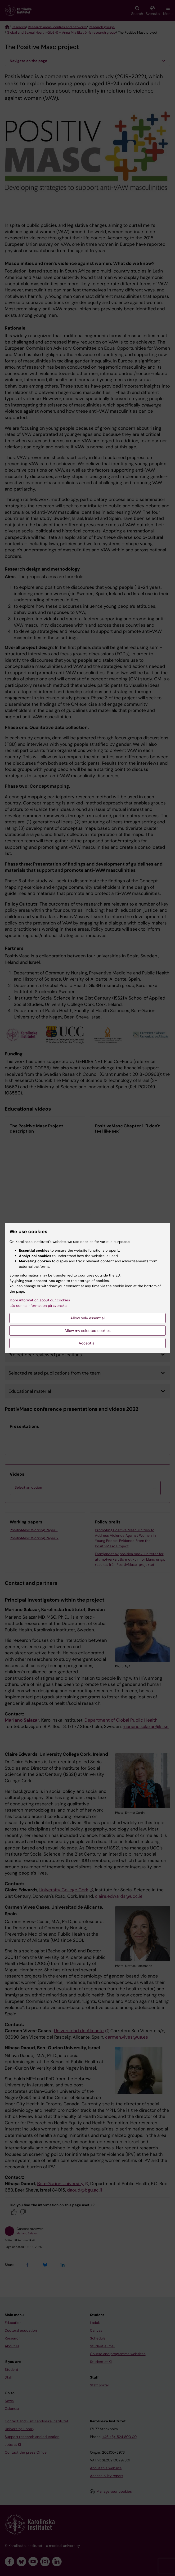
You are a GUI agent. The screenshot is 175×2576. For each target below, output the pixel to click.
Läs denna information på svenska (38, 1305)
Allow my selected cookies (87, 1330)
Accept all (87, 1343)
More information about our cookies (39, 1300)
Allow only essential (87, 1318)
